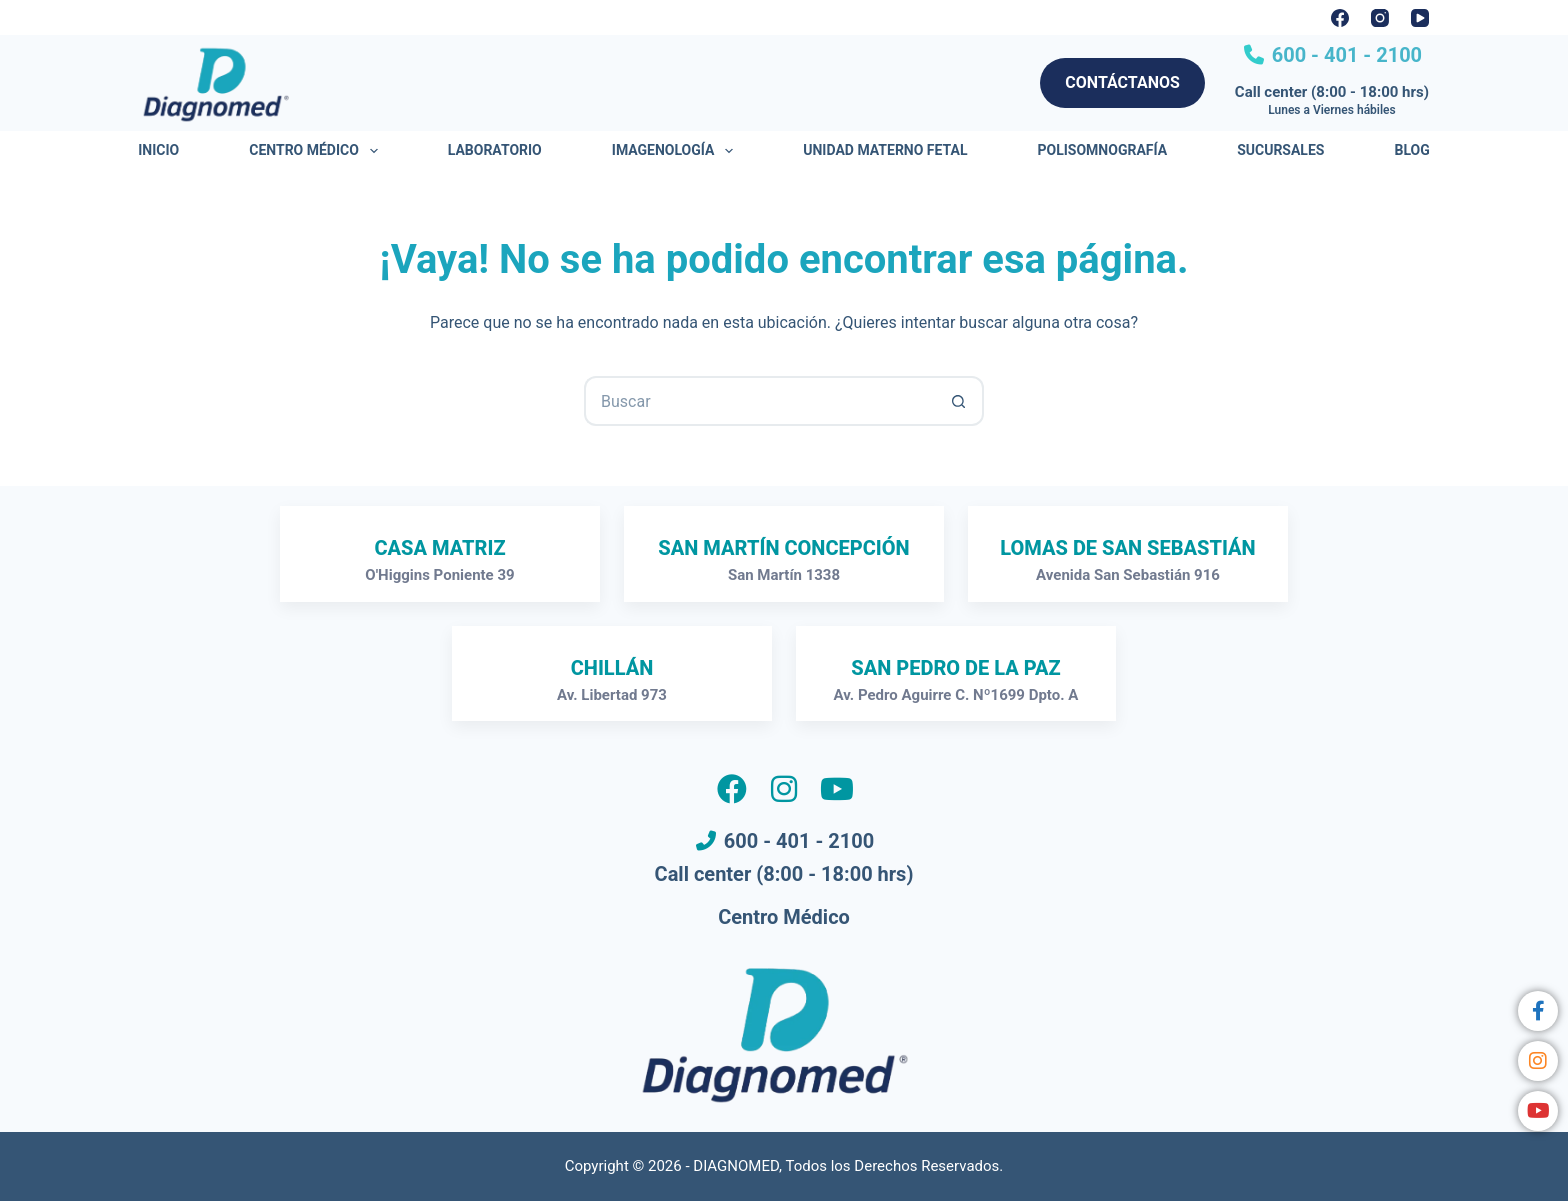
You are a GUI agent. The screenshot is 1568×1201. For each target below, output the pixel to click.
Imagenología (676, 151)
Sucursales (1280, 150)
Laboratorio (495, 150)
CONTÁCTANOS (1122, 82)
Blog (1411, 150)
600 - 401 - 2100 (1344, 55)
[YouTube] (1420, 18)
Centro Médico (317, 151)
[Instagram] (1380, 18)
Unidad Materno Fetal (885, 150)
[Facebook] (1340, 18)
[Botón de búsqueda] (959, 401)
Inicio (158, 150)
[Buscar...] (759, 401)
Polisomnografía (1103, 150)
